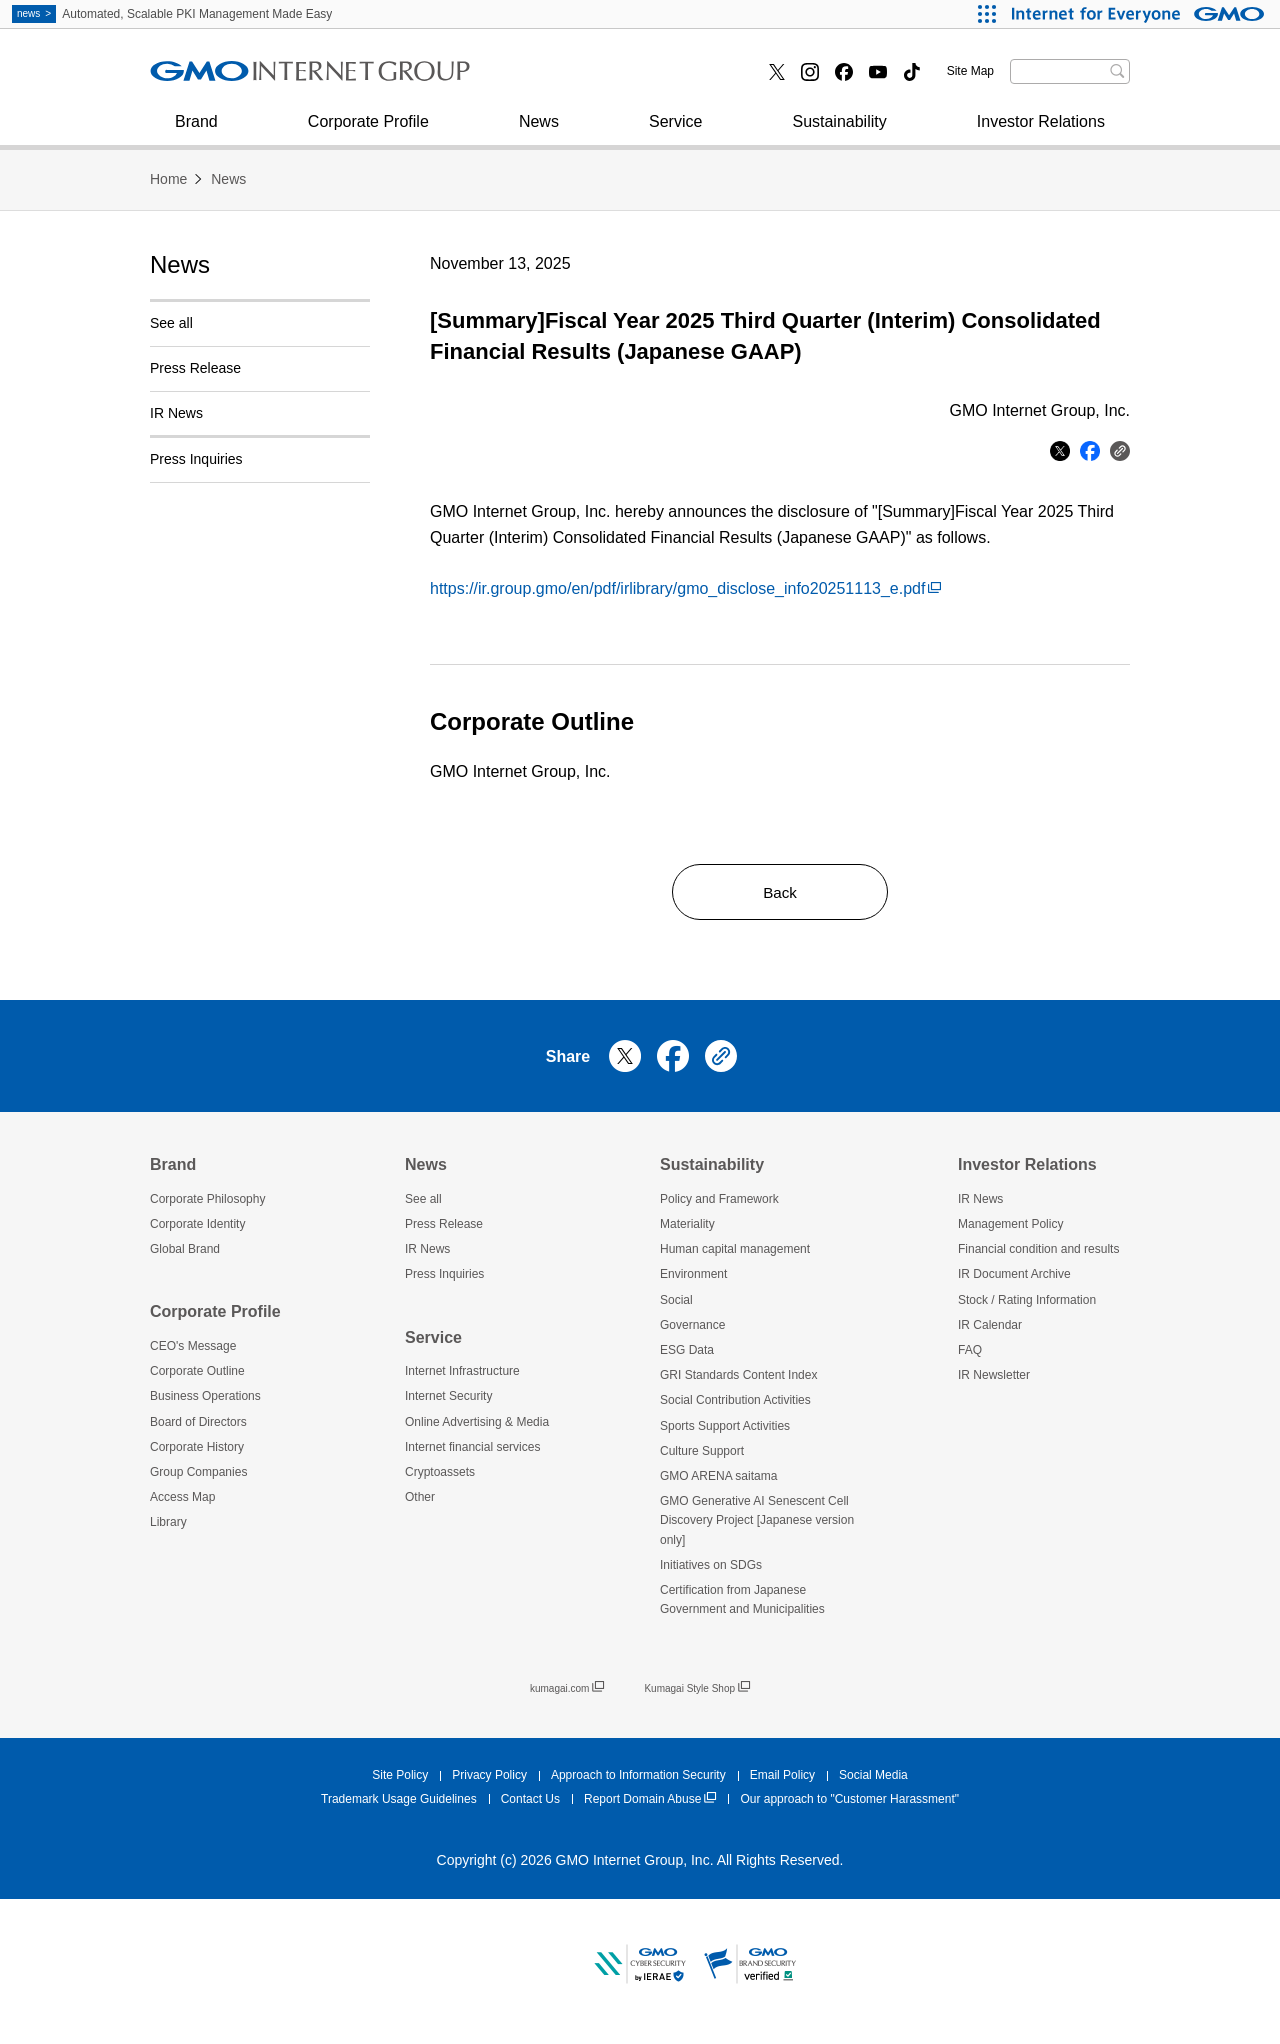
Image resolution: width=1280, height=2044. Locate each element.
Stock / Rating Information (1027, 1304)
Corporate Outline (197, 1376)
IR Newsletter (994, 1380)
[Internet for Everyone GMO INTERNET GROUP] (1140, 14)
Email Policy (782, 1780)
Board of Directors (198, 1426)
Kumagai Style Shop (697, 1693)
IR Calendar (990, 1329)
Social (676, 1304)
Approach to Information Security (638, 1780)
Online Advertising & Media (477, 1426)
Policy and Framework (719, 1203)
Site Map (970, 71)
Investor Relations (1041, 131)
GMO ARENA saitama (718, 1480)
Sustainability (839, 131)
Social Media (873, 1780)
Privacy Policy (489, 1780)
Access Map (182, 1502)
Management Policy (1010, 1229)
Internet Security (229, 78)
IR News (176, 413)
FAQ (970, 1354)
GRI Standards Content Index (738, 1380)
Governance (692, 1329)
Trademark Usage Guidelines (399, 1803)
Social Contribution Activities (735, 1405)
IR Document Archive (1014, 1279)
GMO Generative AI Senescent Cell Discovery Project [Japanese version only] (757, 1525)
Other (420, 1502)
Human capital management (735, 1254)
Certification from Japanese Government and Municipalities (742, 1603)
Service (675, 131)
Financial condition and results (1038, 1254)
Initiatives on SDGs (711, 1569)
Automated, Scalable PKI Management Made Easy (172, 14)
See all (171, 323)
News (539, 131)
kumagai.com (567, 1693)
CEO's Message (193, 1350)
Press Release (195, 368)
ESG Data (687, 1354)
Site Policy (400, 1780)
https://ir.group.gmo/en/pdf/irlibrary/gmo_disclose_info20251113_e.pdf (685, 588)
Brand (196, 131)
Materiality (687, 1229)
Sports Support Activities (725, 1430)
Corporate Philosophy (207, 1203)
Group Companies (198, 1476)
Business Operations (205, 1401)
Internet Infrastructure (462, 1376)
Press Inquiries (224, 78)
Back (780, 893)
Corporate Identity (197, 1229)
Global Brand (185, 1254)
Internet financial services (601, 78)
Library (168, 1527)
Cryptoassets (440, 1476)
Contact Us (530, 1803)
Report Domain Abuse (650, 1803)
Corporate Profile (368, 131)
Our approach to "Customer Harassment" (849, 1803)
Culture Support (702, 1455)
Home (168, 179)
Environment (693, 1279)
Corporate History (197, 1451)
